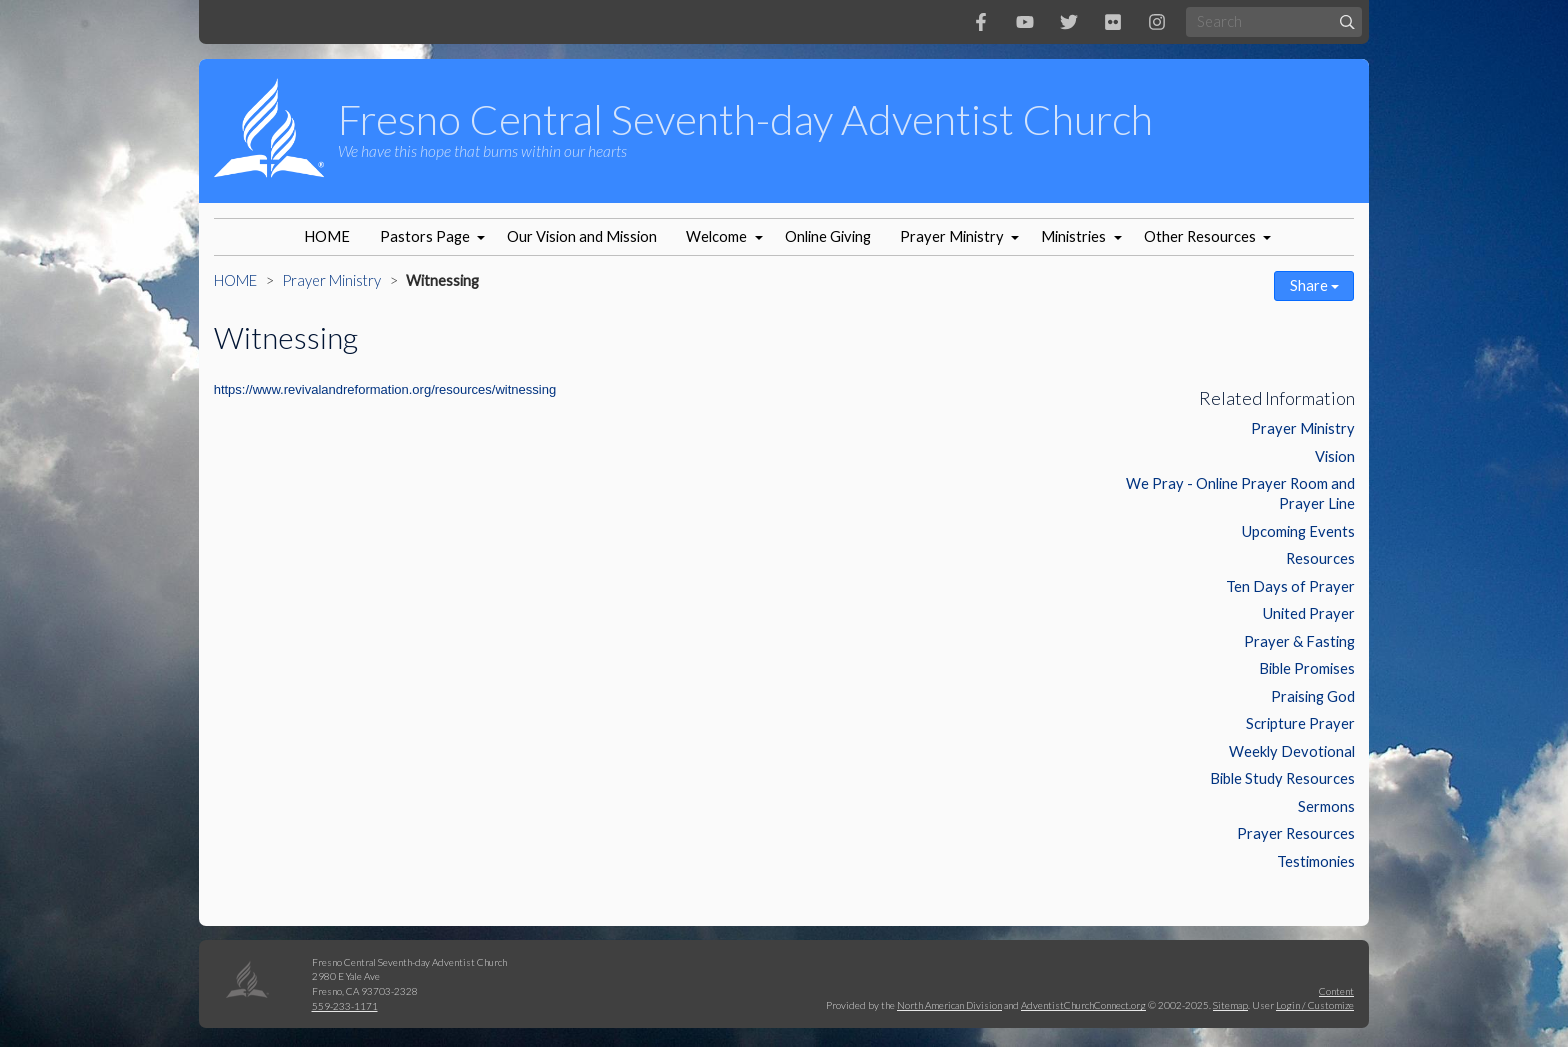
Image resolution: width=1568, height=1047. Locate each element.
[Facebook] (981, 22)
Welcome (716, 236)
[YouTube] (1025, 22)
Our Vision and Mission (582, 236)
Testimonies (1316, 861)
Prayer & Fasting (1299, 641)
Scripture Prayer (1300, 723)
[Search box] (1274, 21)
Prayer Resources (1296, 833)
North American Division (949, 1005)
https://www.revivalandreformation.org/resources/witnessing (385, 389)
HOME (327, 236)
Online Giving (828, 236)
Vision (1335, 456)
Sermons (1326, 806)
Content (1336, 991)
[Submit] (1347, 21)
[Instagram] (1157, 22)
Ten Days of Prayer (1290, 586)
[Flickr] (1113, 22)
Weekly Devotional (1292, 751)
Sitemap (1230, 1005)
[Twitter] (1069, 22)
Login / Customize (1315, 1005)
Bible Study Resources (1282, 778)
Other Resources (1200, 236)
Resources (1320, 558)
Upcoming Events (1298, 531)
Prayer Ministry (952, 236)
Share (1314, 285)
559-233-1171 (345, 1006)
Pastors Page (425, 236)
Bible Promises (1307, 668)
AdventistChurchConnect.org (1083, 1005)
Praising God (1313, 696)
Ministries (1073, 236)
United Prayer (1309, 613)
